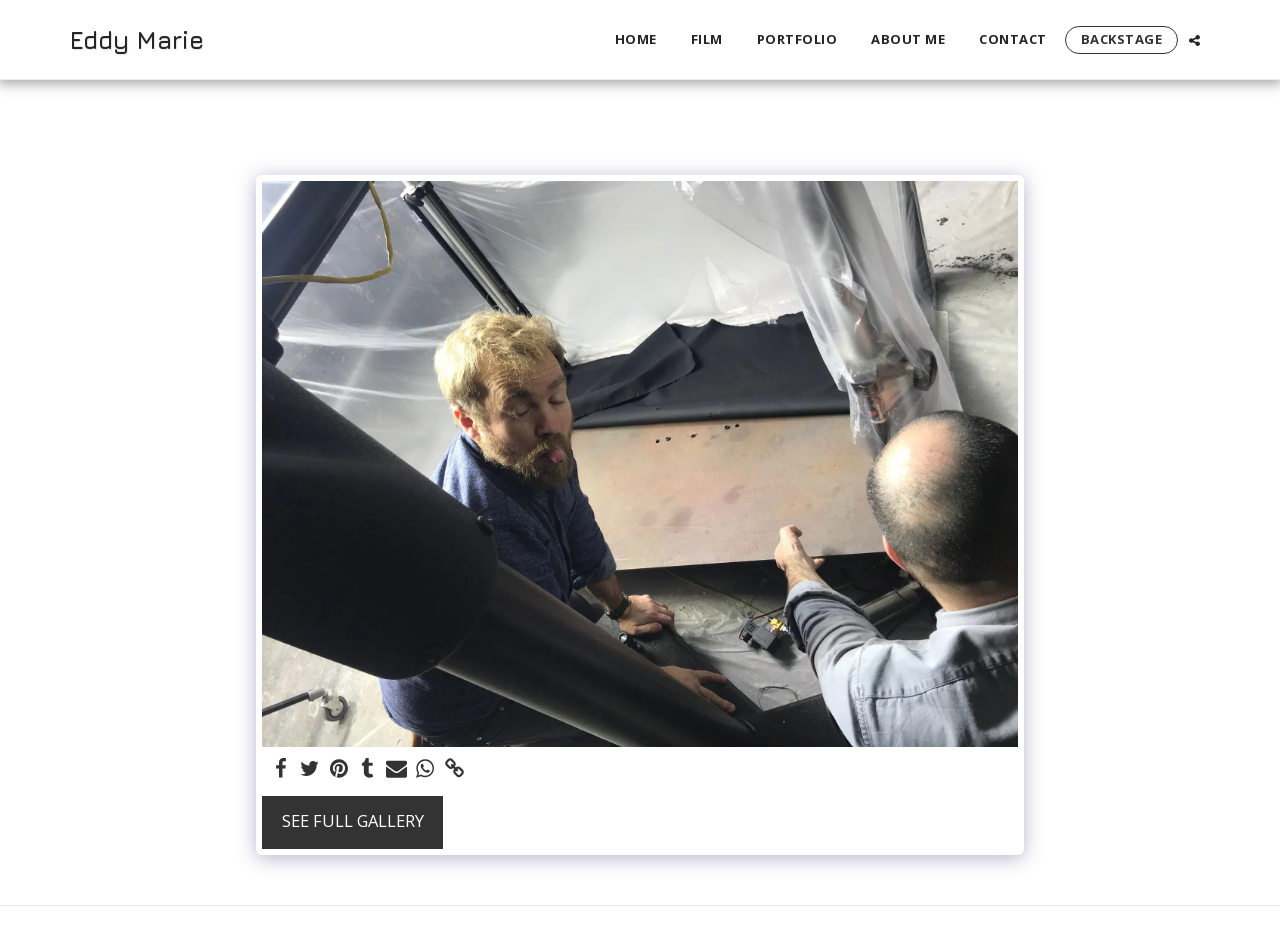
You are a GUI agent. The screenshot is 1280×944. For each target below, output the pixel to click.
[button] (1194, 40)
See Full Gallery (353, 820)
